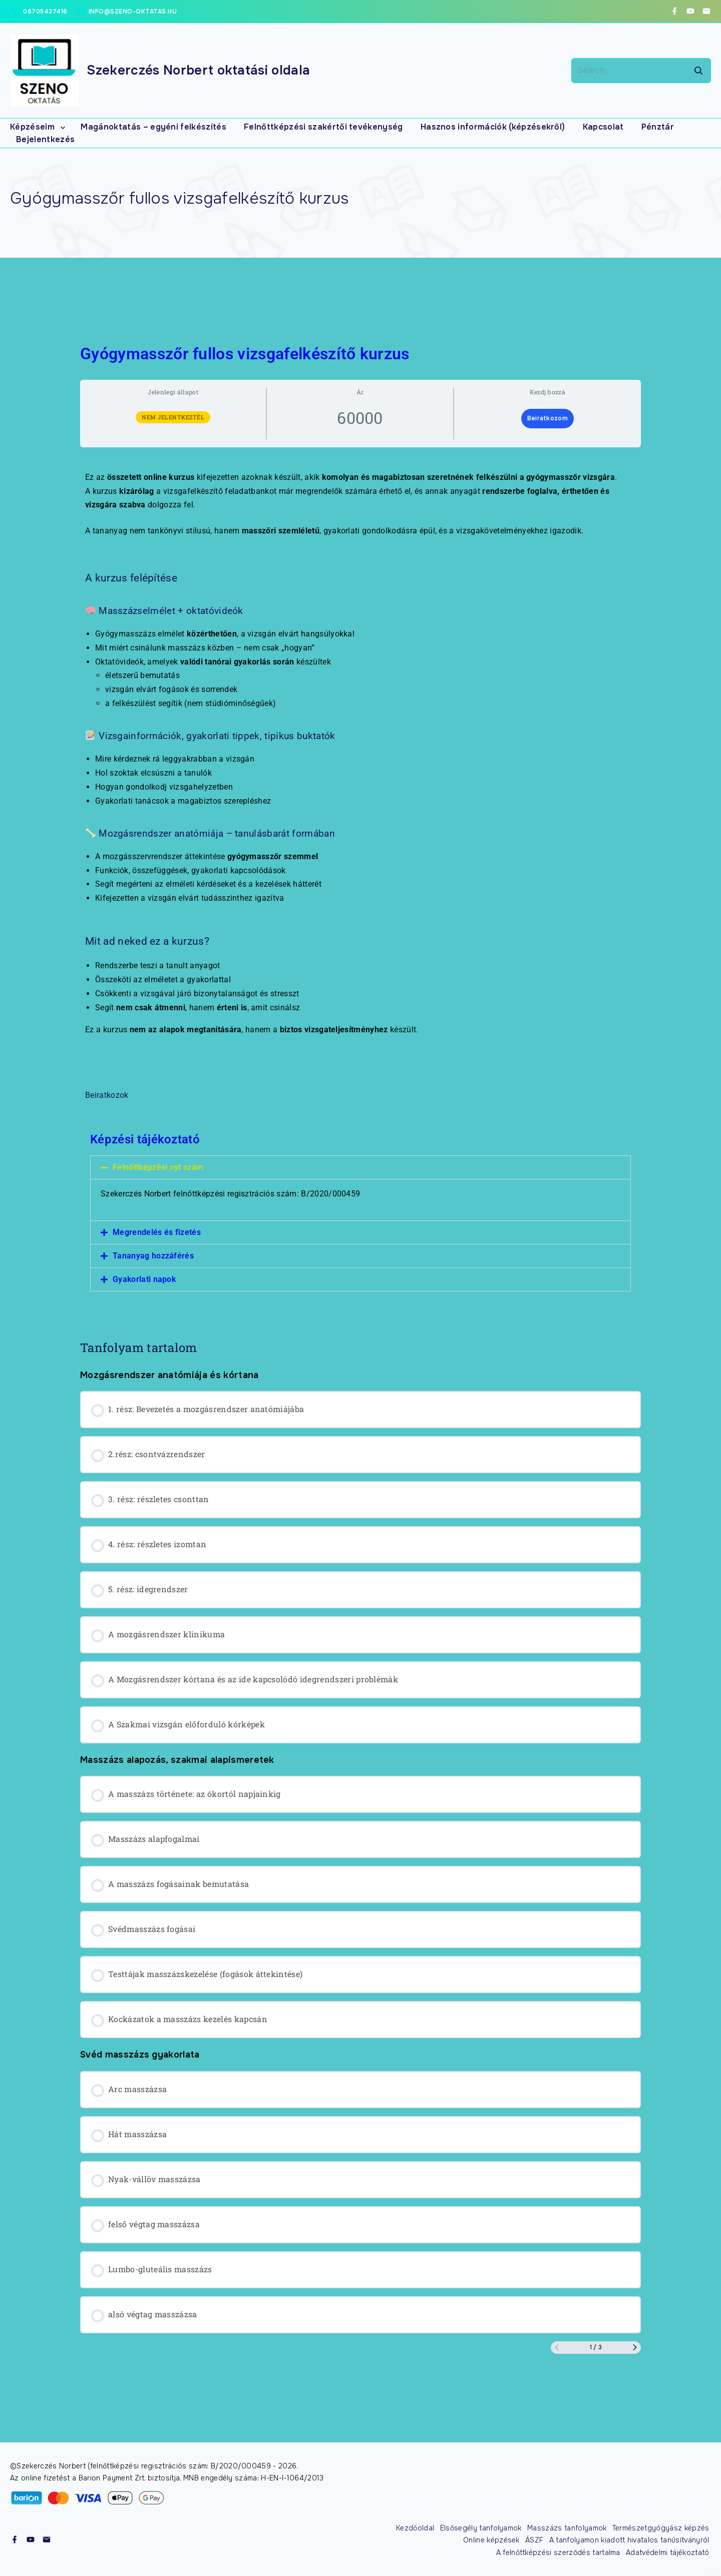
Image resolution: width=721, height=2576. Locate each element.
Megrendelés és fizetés (157, 1232)
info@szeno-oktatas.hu (133, 12)
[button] (360, 1167)
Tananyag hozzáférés (153, 1256)
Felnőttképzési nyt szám (158, 1167)
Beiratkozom (547, 419)
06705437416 (45, 12)
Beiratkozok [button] (107, 1095)
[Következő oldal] (635, 2348)
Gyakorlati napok (144, 1279)
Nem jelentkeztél (173, 417)
